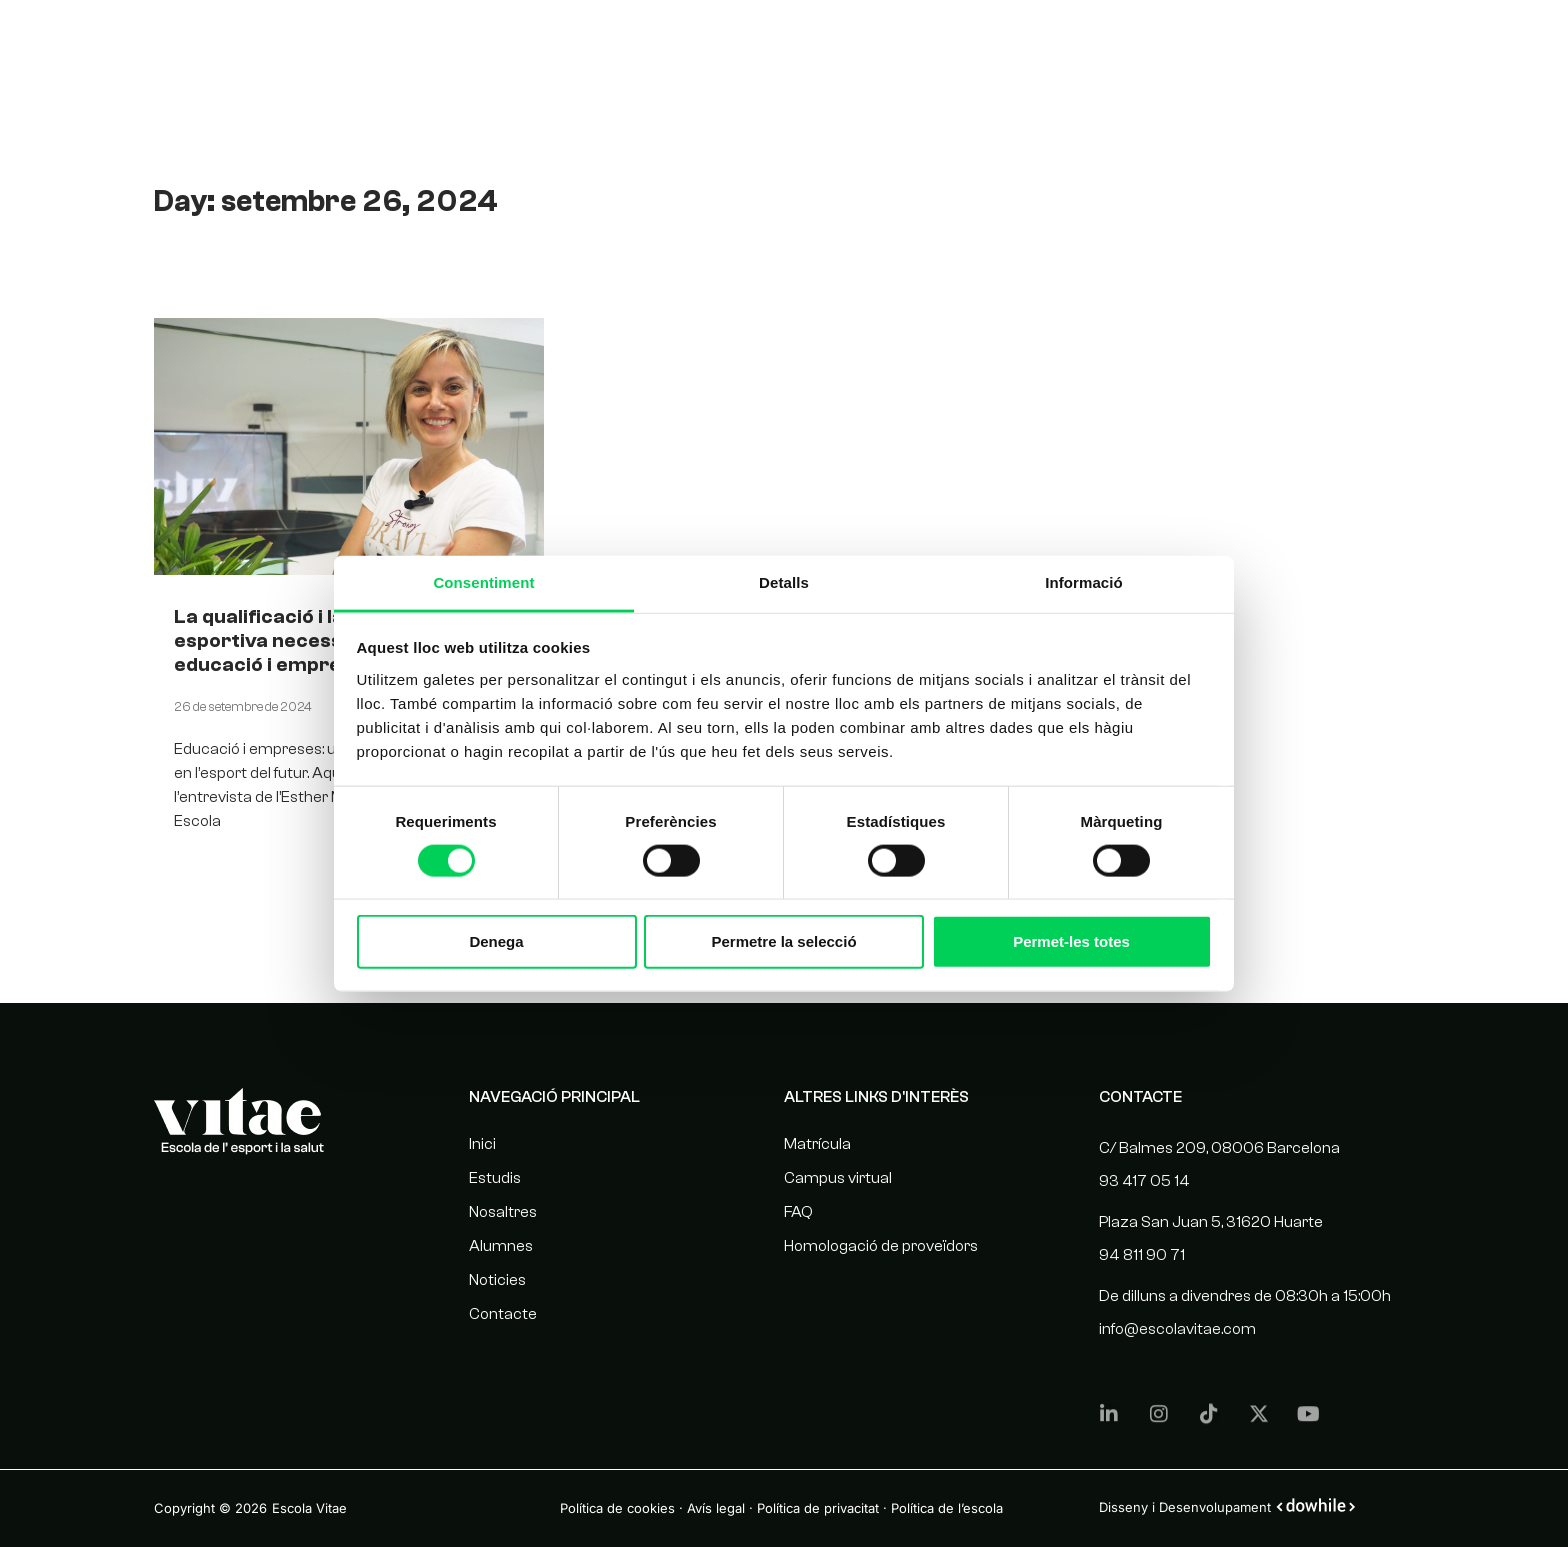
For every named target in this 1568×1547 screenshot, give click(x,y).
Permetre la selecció (783, 941)
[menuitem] (1430, 44)
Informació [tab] (1084, 581)
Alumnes (1143, 43)
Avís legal (716, 1508)
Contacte (1335, 43)
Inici (482, 1144)
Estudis (945, 43)
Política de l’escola (947, 1508)
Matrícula (817, 1144)
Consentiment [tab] (483, 581)
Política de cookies (617, 1508)
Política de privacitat (818, 1508)
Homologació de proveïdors (881, 1246)
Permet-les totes (1071, 941)
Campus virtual (838, 1178)
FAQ (798, 1212)
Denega (496, 941)
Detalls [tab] (784, 581)
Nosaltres (1042, 43)
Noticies (1238, 43)
